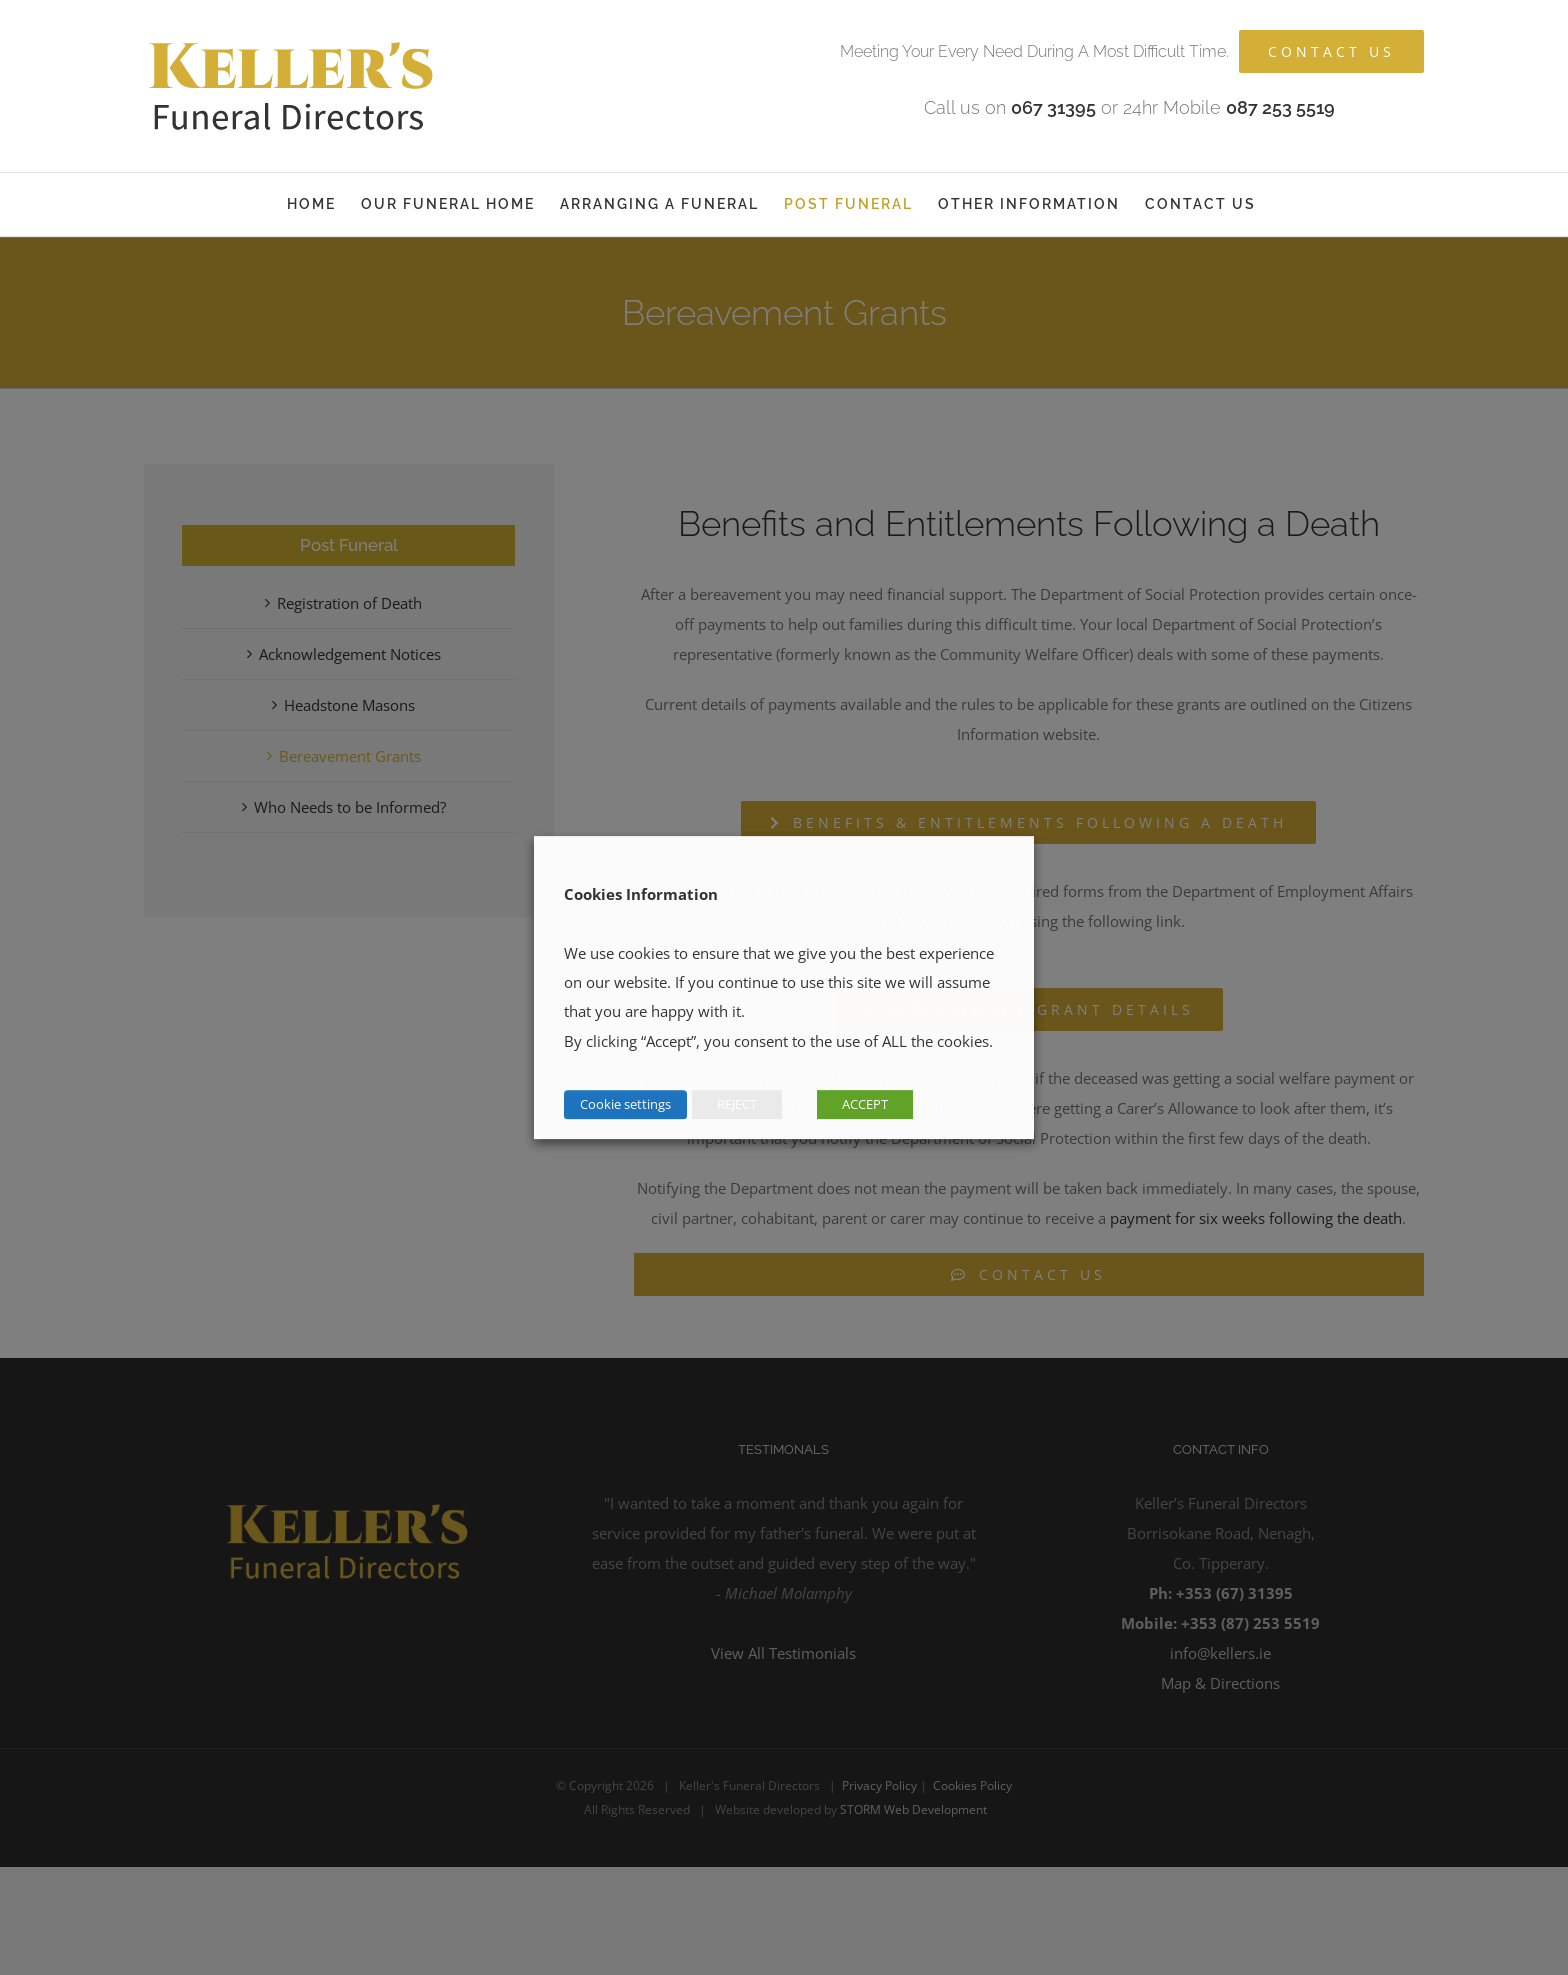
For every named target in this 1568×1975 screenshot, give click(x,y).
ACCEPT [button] (865, 1104)
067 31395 (1053, 107)
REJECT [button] (737, 1104)
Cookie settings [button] (625, 1104)
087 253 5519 (1280, 107)
